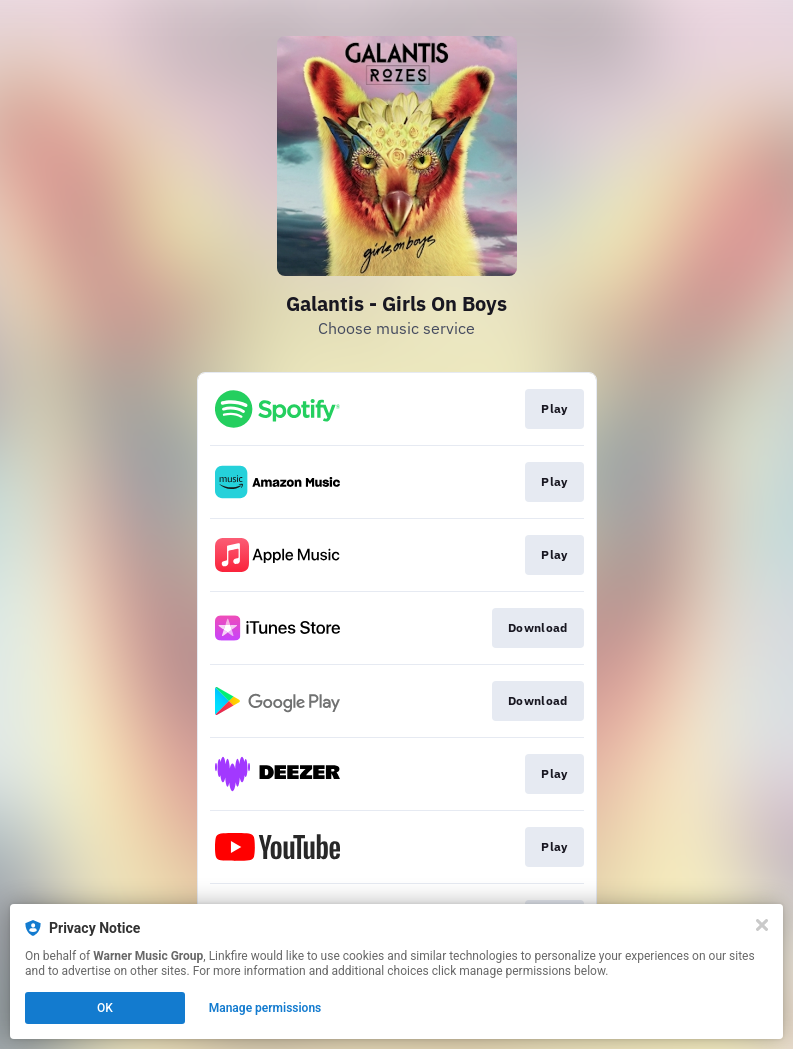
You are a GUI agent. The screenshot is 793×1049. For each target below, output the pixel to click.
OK (105, 1008)
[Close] (762, 925)
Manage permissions (265, 1008)
